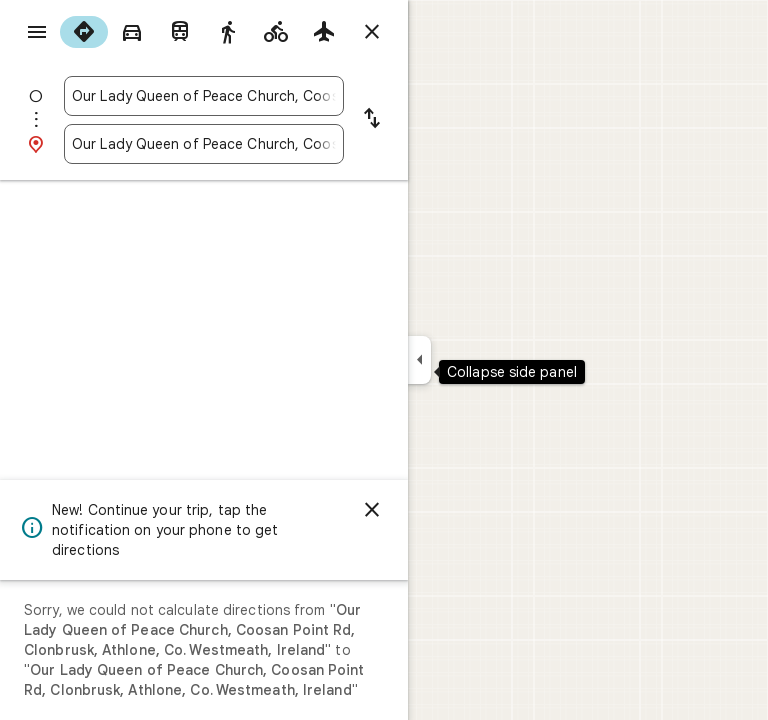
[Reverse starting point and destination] (372, 120)
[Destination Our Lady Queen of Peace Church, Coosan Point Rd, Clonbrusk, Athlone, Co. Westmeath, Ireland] (204, 144)
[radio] (84, 32)
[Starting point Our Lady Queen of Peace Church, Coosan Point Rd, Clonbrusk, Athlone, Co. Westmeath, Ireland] (204, 96)
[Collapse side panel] (419, 360)
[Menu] (37, 32)
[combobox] (204, 96)
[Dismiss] (372, 510)
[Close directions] (372, 32)
